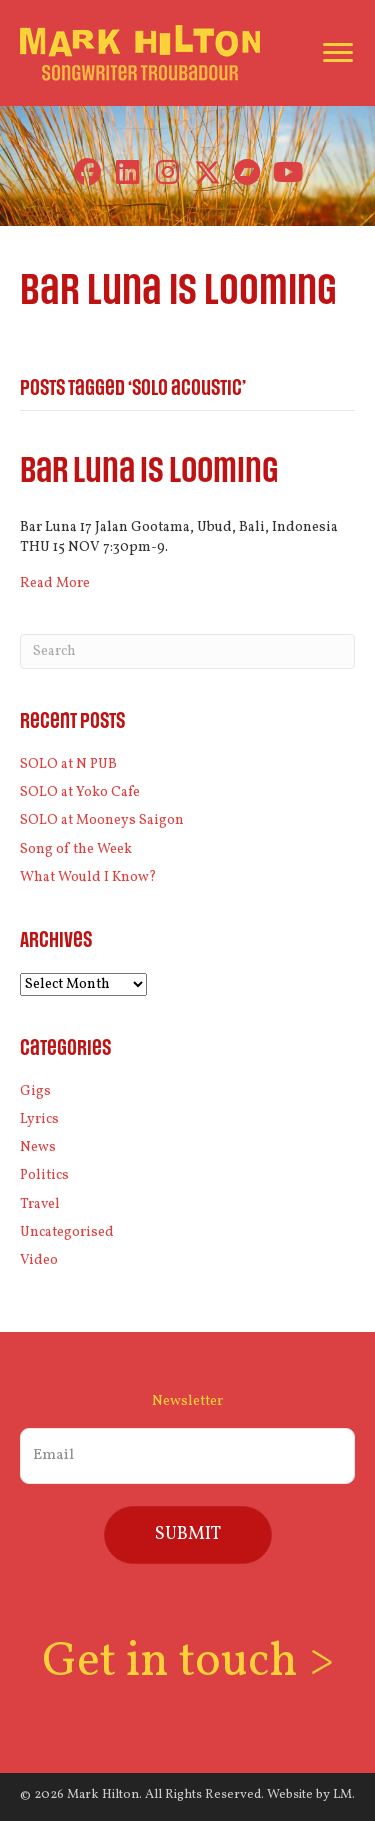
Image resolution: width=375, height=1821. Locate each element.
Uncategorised (67, 1232)
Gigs (35, 1091)
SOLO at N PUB (68, 764)
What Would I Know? (88, 877)
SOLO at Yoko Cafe (80, 792)
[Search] (187, 651)
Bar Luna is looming (149, 471)
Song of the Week (76, 849)
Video (39, 1260)
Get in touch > (188, 1662)
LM (342, 1795)
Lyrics (39, 1119)
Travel (40, 1204)
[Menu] (338, 53)
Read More (55, 583)
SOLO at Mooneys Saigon (102, 820)
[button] (87, 172)
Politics (44, 1175)
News (38, 1147)
